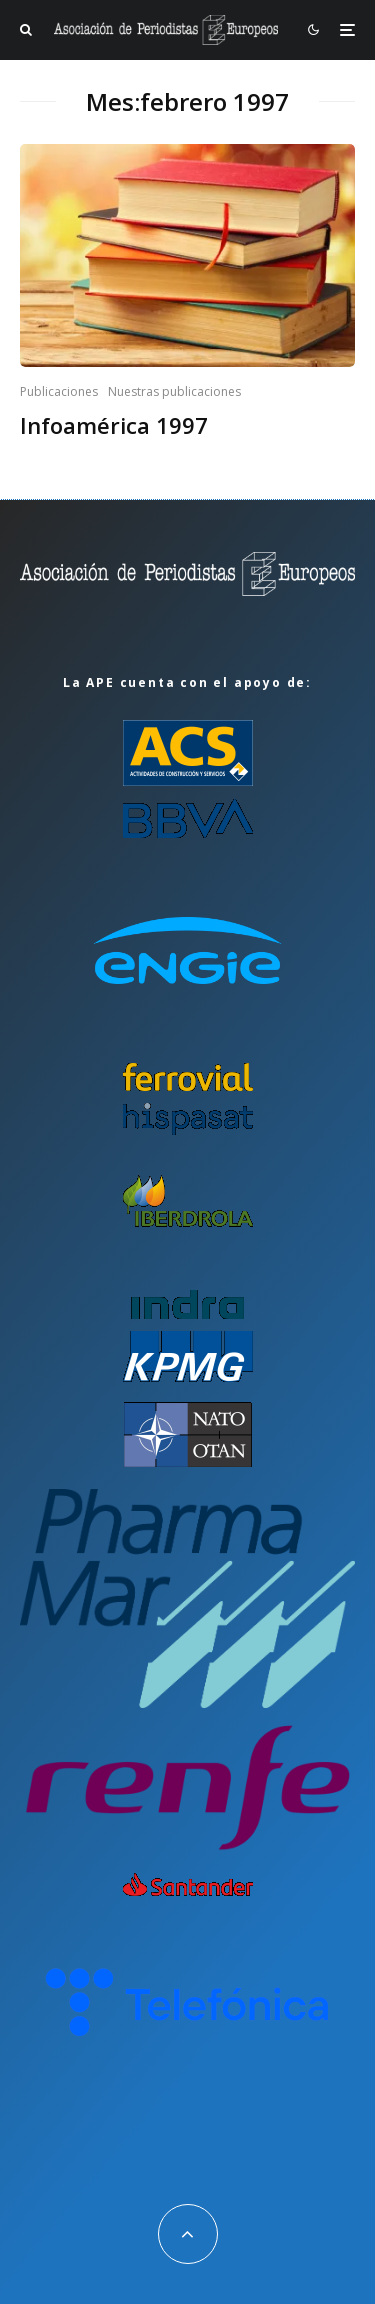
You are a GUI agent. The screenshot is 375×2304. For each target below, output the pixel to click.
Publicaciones (59, 391)
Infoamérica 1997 (114, 425)
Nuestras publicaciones (174, 391)
